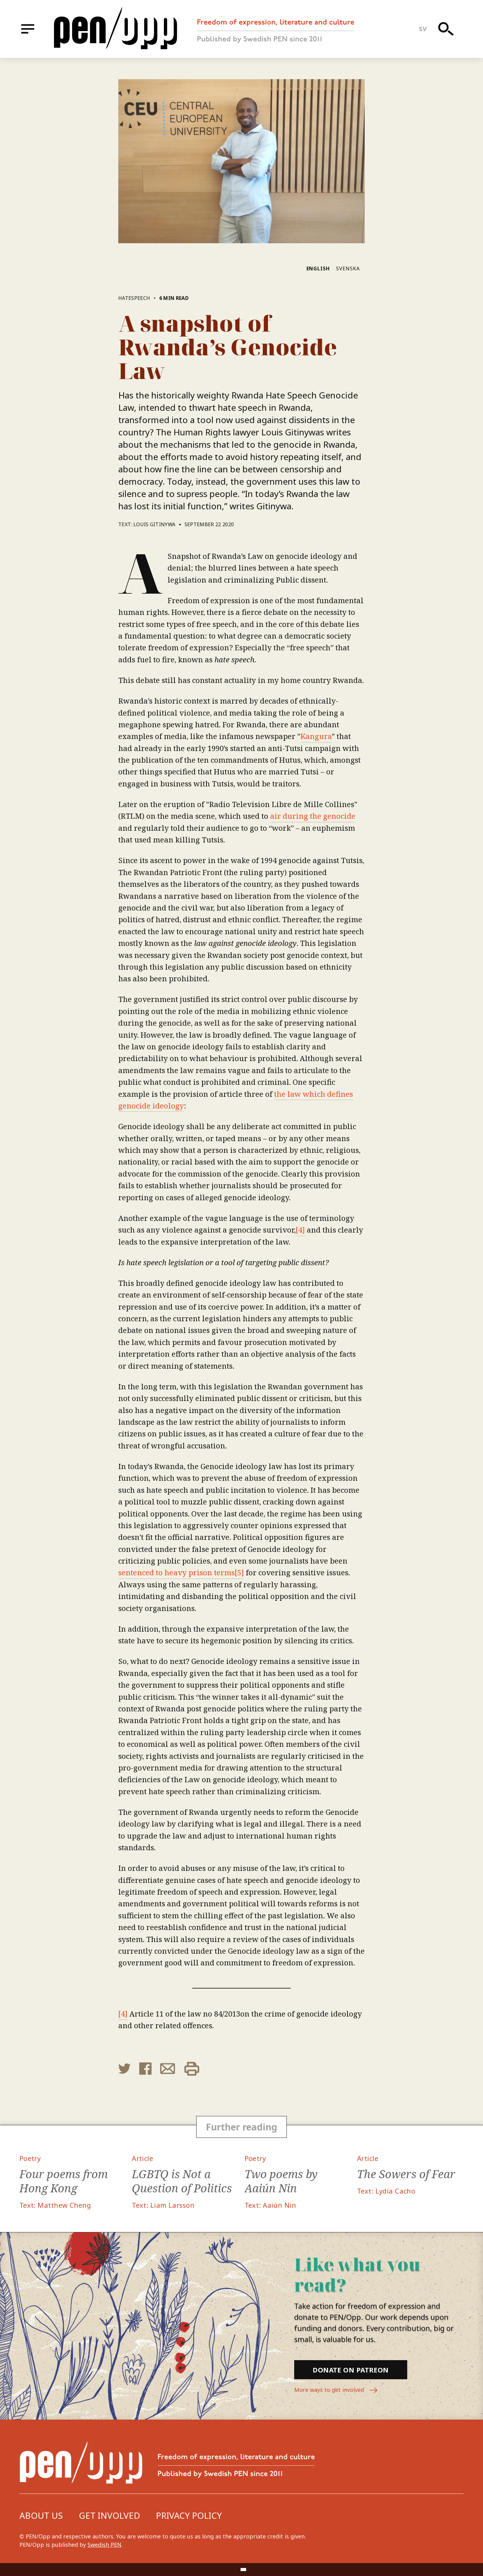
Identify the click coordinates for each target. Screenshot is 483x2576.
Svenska (348, 268)
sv (423, 29)
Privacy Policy (189, 2515)
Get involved (109, 2515)
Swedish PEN (104, 2544)
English (318, 268)
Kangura (316, 736)
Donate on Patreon (350, 2369)
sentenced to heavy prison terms (176, 1572)
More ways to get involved (336, 2390)
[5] (239, 1572)
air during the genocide (312, 816)
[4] (300, 1230)
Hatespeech (134, 298)
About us (41, 2515)
